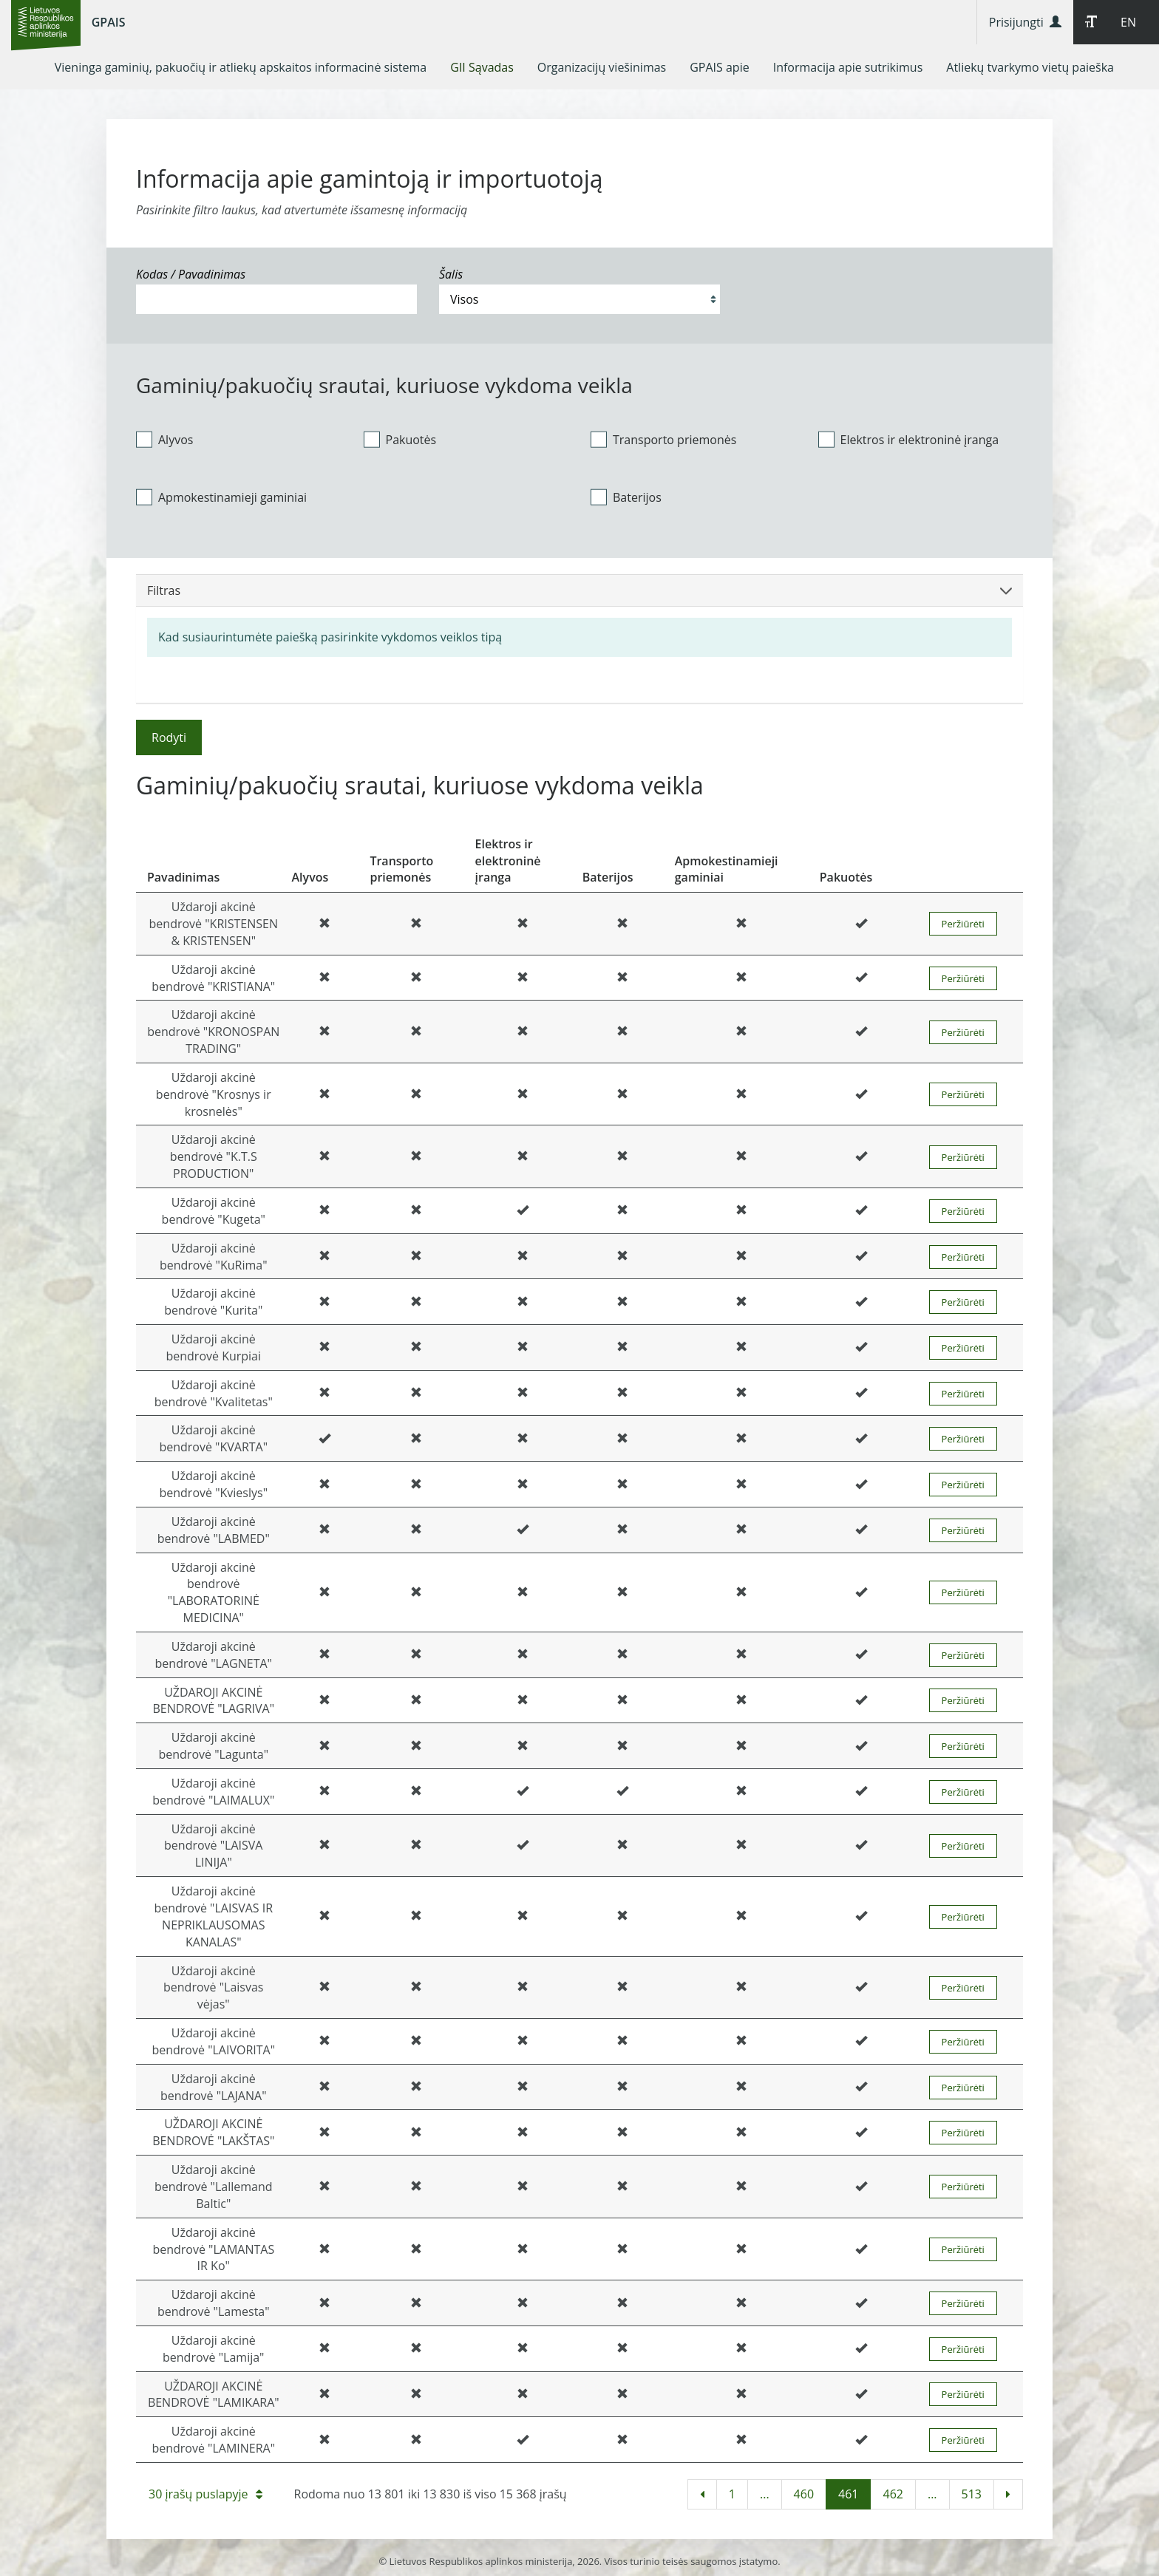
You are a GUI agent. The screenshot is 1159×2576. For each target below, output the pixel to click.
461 (848, 2494)
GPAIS (109, 22)
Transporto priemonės (663, 439)
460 (804, 2494)
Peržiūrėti (963, 923)
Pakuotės (400, 439)
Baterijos (626, 496)
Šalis (451, 274)
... (764, 2494)
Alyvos (164, 439)
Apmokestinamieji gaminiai (221, 496)
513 (972, 2494)
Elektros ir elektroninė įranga (908, 439)
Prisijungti (1025, 22)
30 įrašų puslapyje (205, 2494)
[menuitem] (241, 67)
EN (1128, 22)
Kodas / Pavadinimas (190, 274)
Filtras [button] (579, 590)
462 (893, 2494)
